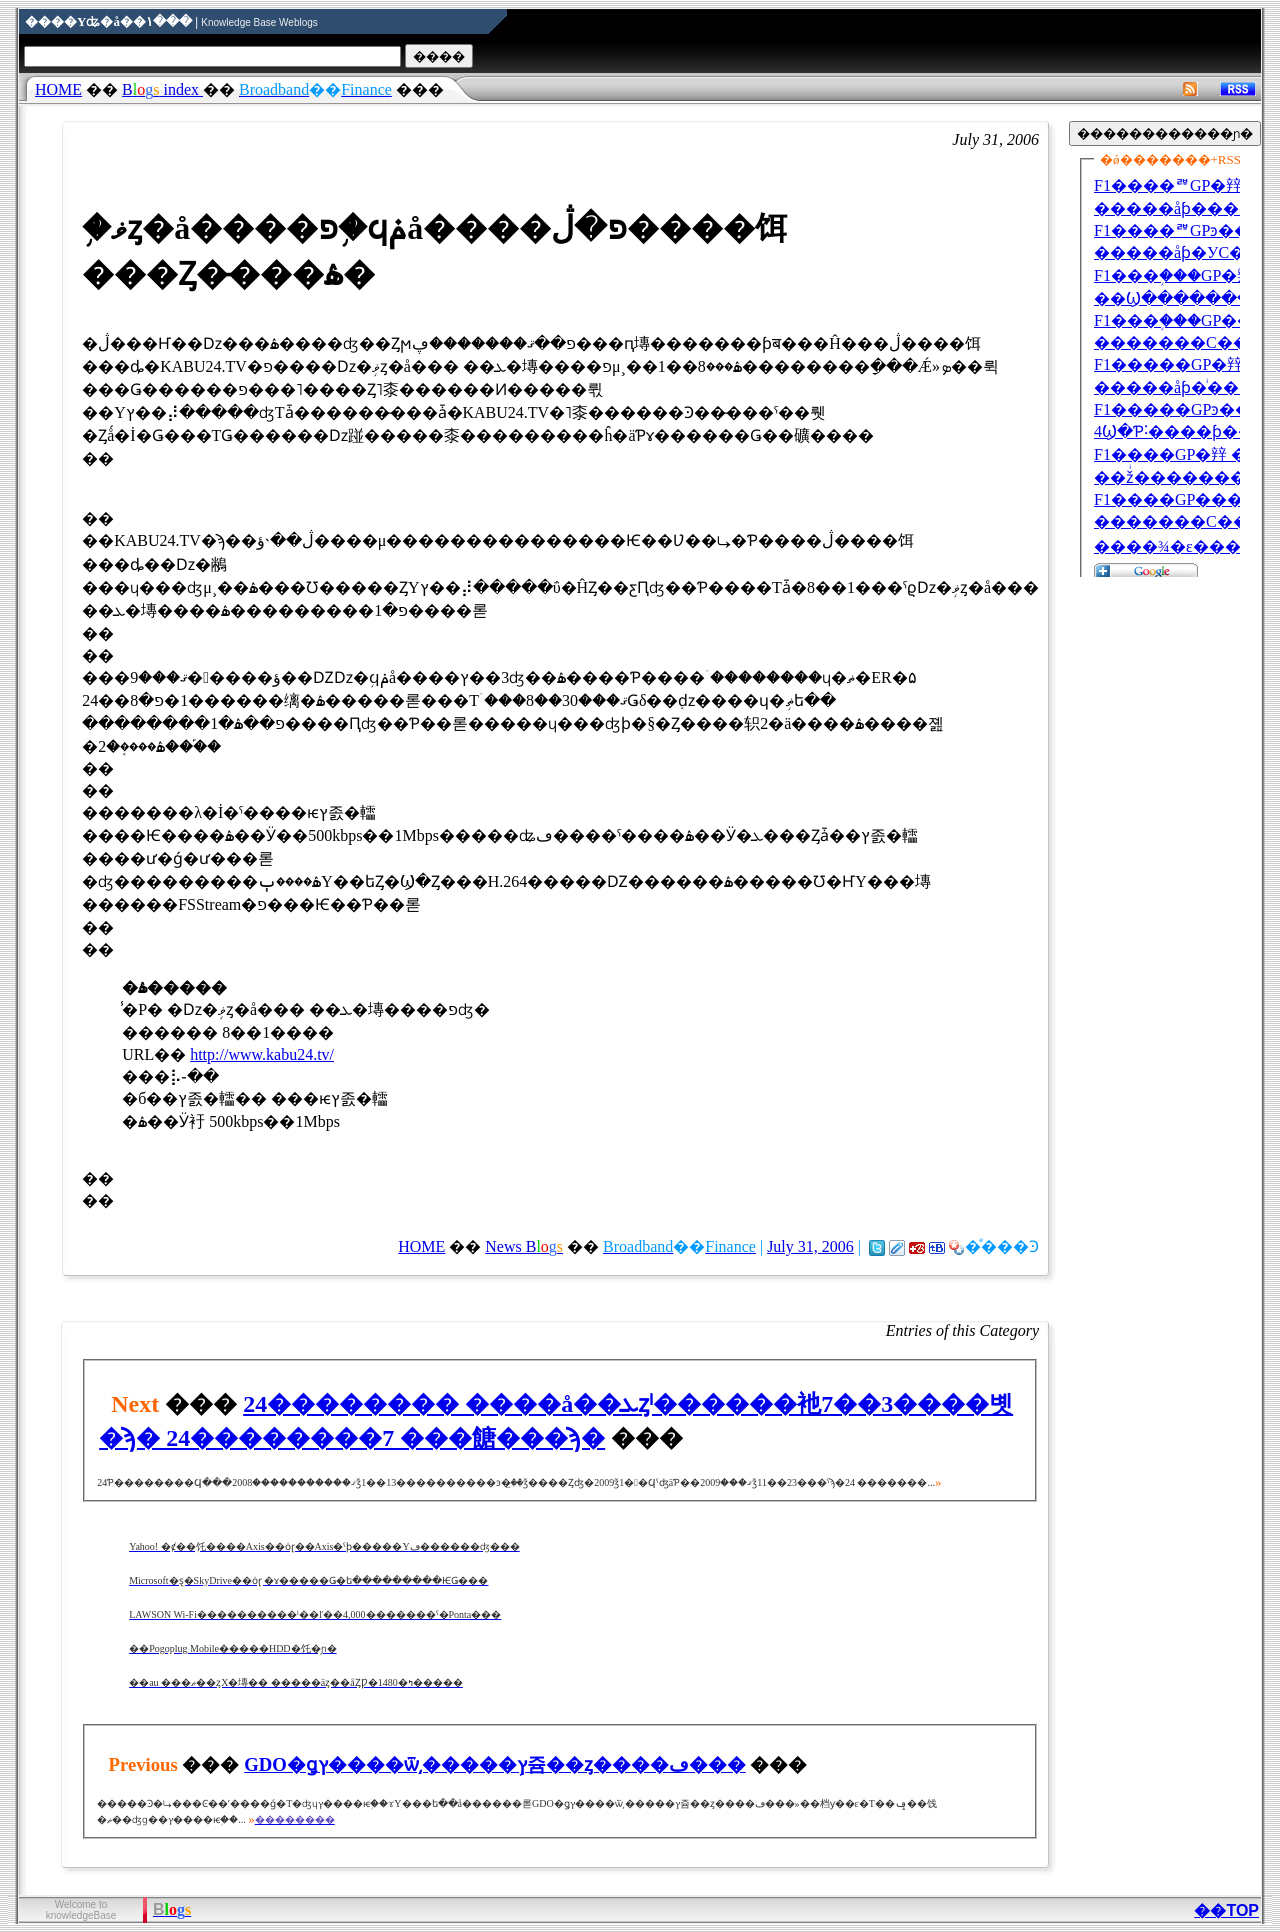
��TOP (1226, 1910)
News (524, 1246)
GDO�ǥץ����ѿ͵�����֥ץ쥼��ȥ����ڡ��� (495, 1764)
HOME (58, 89)
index (162, 89)
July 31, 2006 (810, 1246)
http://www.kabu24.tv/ (262, 1054)
